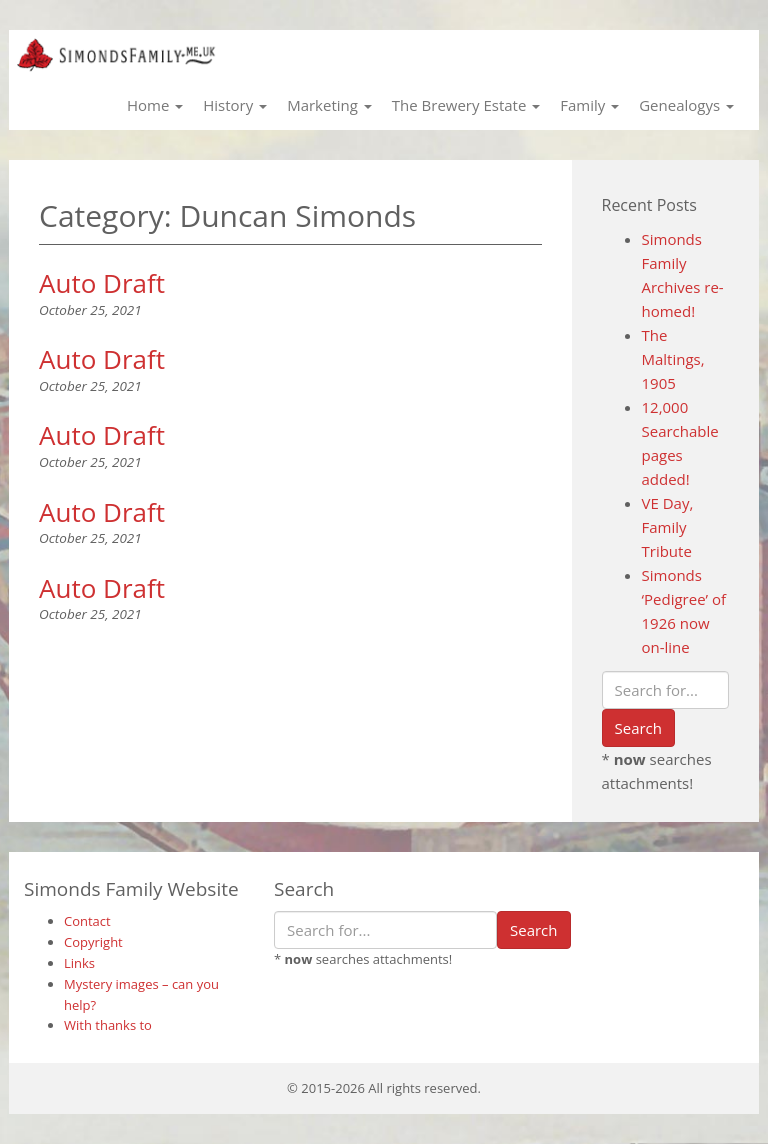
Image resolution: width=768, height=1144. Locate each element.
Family (589, 105)
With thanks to (108, 1025)
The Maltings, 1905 (673, 359)
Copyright (93, 942)
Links (79, 963)
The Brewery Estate (466, 105)
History (235, 105)
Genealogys (686, 105)
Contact (87, 921)
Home (155, 105)
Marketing (329, 105)
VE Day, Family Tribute (668, 527)
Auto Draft (102, 283)
